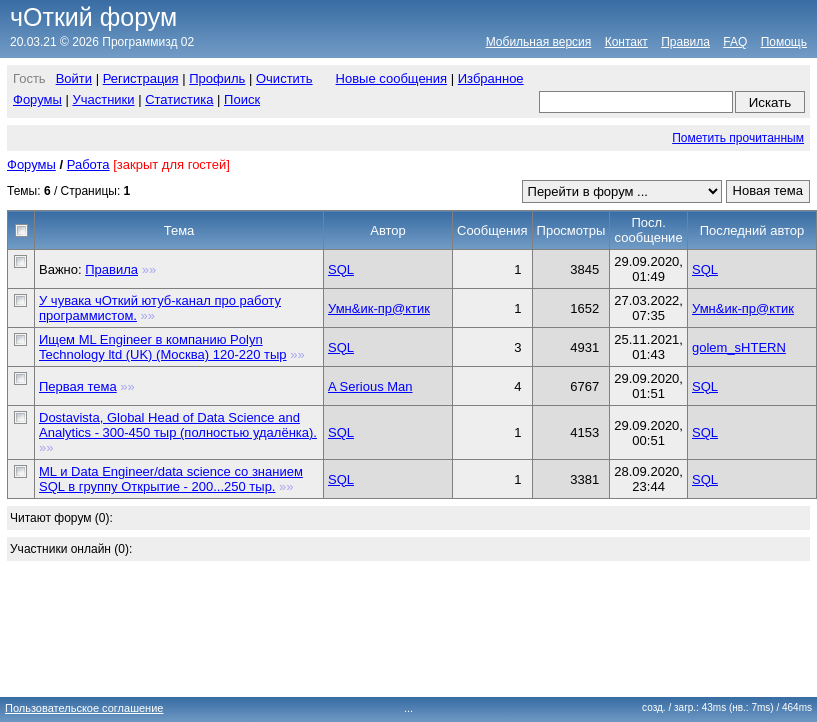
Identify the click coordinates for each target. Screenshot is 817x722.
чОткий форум (93, 17)
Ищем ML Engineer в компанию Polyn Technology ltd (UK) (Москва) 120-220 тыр (163, 347)
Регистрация (141, 78)
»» (149, 269)
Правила (685, 42)
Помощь (784, 42)
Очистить (284, 78)
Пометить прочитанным (738, 138)
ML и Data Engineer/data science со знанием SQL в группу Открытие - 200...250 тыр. (171, 479)
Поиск (242, 99)
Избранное (491, 78)
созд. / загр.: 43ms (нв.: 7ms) (727, 707)
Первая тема (78, 386)
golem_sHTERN (739, 347)
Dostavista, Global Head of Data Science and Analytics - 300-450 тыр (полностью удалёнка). (178, 425)
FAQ (735, 42)
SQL (341, 269)
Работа (88, 164)
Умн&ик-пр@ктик (379, 308)
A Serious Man (370, 386)
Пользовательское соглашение (84, 708)
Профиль (217, 78)
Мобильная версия (539, 42)
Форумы (37, 99)
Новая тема (768, 190)
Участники (103, 99)
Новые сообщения (392, 78)
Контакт (626, 42)
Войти (74, 78)
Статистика (179, 99)
